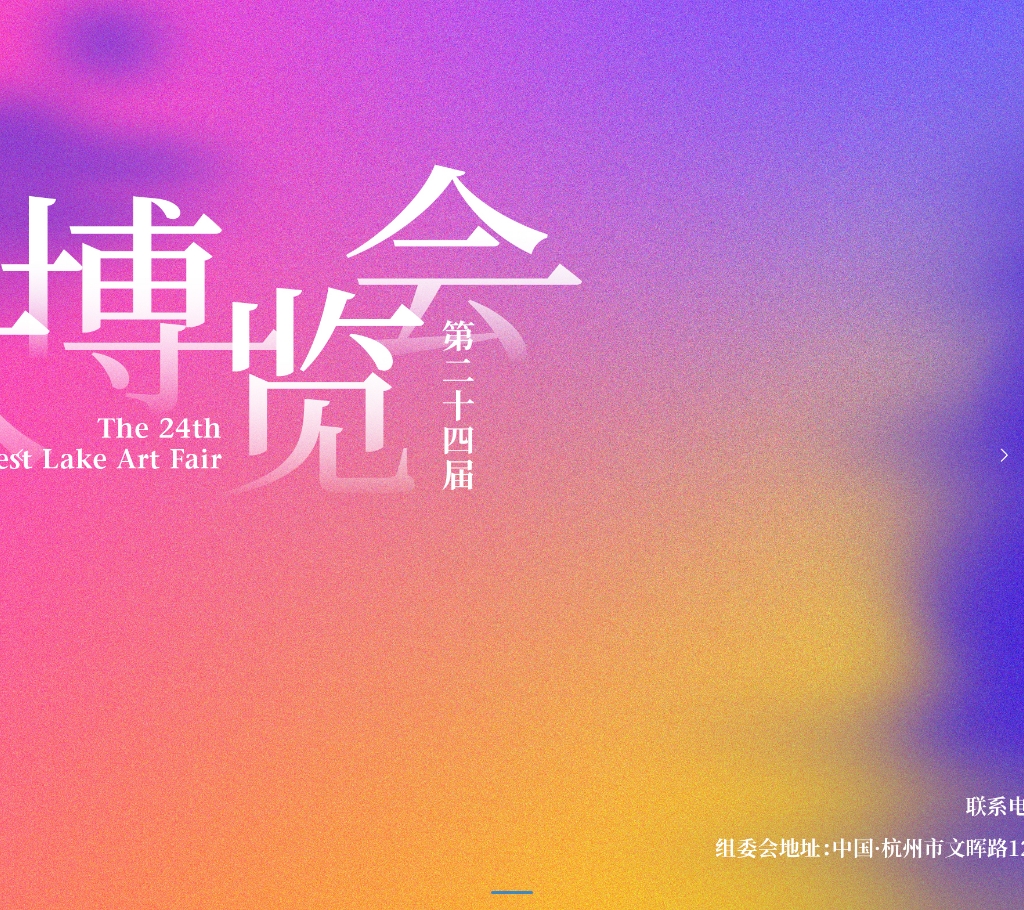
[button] (1004, 455)
